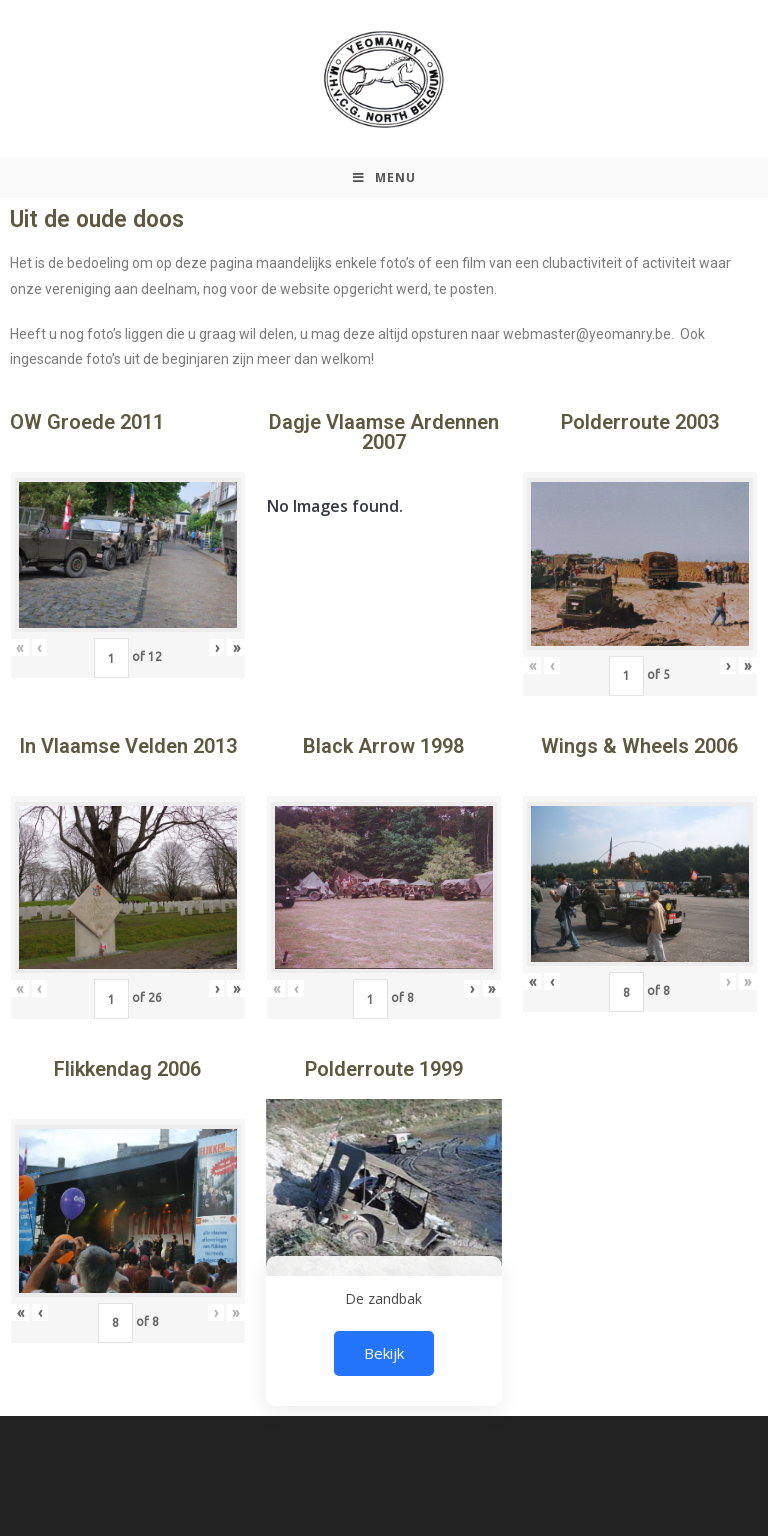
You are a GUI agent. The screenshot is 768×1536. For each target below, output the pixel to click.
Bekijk (384, 1353)
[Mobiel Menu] (384, 178)
